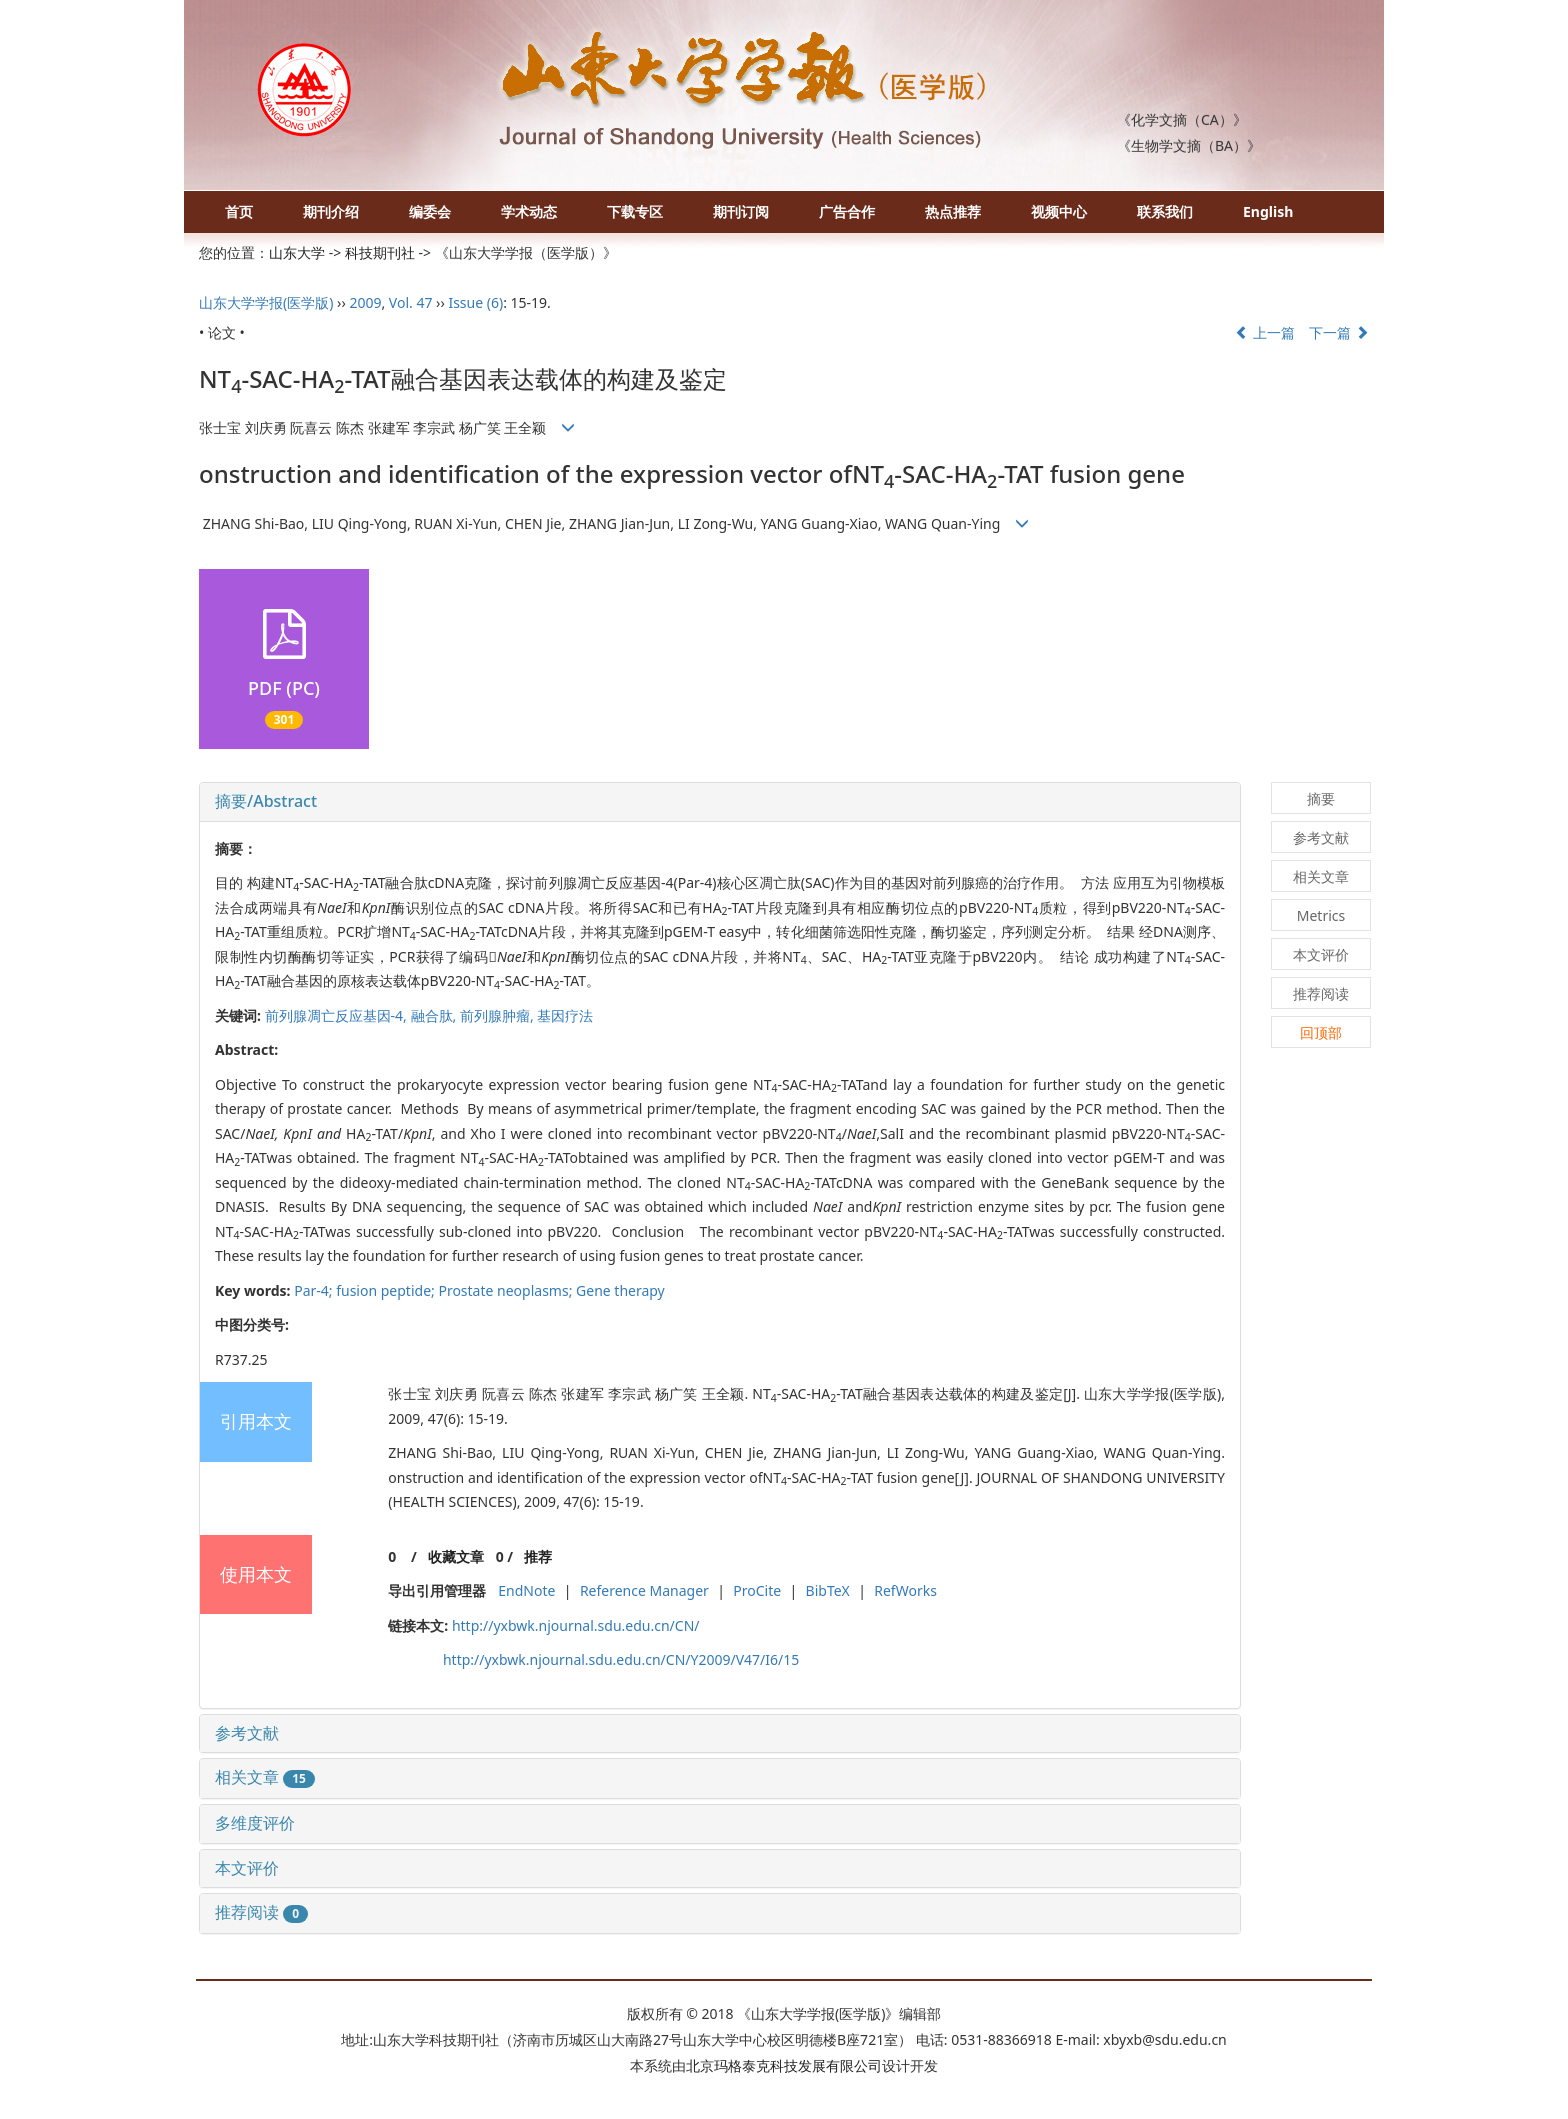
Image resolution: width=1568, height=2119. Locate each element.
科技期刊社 (380, 252)
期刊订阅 (741, 211)
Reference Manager (644, 1590)
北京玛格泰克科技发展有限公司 (784, 2065)
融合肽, (435, 1015)
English (1268, 211)
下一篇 (1339, 332)
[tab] (720, 802)
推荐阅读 (261, 1912)
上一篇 (1265, 332)
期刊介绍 (331, 211)
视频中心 (1059, 211)
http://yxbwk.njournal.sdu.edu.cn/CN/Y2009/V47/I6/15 (621, 1659)
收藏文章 (456, 1556)
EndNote (526, 1590)
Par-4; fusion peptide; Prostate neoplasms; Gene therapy (479, 1290)
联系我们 (1165, 211)
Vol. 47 (411, 302)
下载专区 (635, 211)
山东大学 (297, 252)
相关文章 (265, 1777)
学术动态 (529, 211)
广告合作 (847, 211)
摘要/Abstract (266, 801)
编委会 (430, 211)
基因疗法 (565, 1015)
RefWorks (905, 1590)
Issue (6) (475, 302)
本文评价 (247, 1868)
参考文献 (247, 1733)
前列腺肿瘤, (498, 1015)
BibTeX (828, 1590)
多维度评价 (255, 1823)
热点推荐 (953, 211)
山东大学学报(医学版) (266, 302)
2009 (365, 302)
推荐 (538, 1556)
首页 (239, 211)
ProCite (757, 1590)
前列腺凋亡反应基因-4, (338, 1015)
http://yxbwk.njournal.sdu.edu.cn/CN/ (576, 1625)
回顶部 (1321, 1032)
